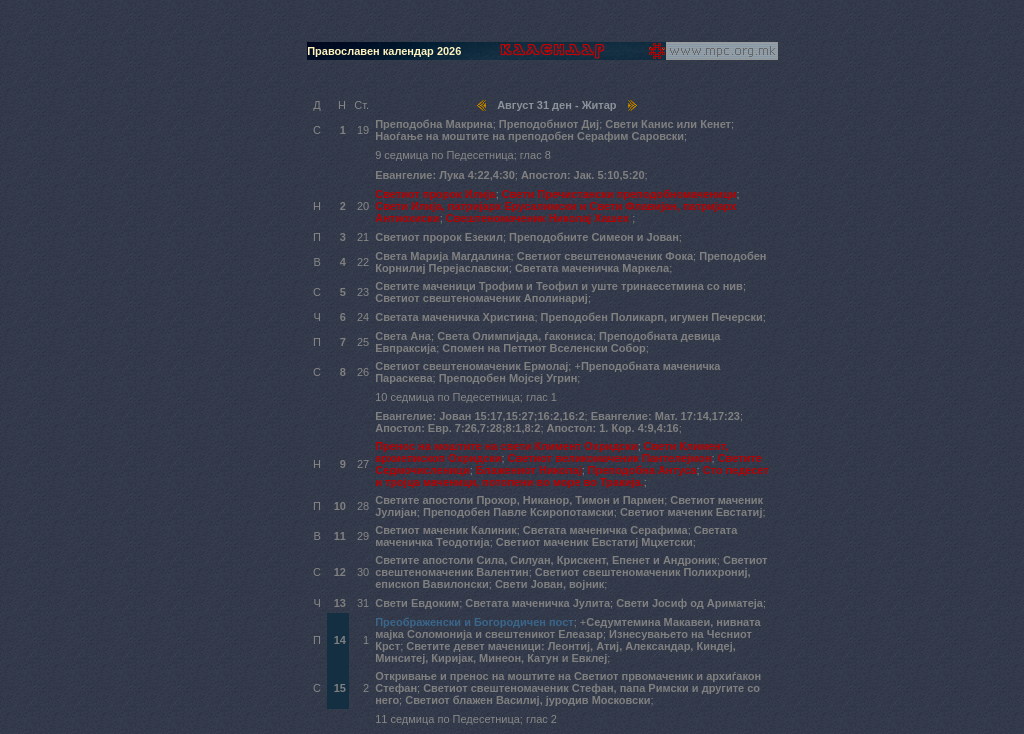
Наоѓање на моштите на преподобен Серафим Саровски (529, 136)
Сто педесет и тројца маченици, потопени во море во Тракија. (572, 476)
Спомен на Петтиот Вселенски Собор (543, 348)
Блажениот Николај (529, 470)
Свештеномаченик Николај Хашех (539, 218)
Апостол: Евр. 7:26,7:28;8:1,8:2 (457, 428)
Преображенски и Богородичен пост (474, 622)
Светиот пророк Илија (435, 194)
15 (340, 688)
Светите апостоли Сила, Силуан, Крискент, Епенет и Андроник (546, 560)
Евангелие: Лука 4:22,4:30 (445, 175)
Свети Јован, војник (549, 584)
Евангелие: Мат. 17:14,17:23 (665, 416)
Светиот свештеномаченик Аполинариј (481, 298)
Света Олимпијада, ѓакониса (515, 336)
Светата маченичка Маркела (592, 268)
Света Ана (403, 336)
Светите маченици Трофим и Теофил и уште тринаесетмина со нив (559, 286)
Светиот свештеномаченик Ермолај (471, 366)
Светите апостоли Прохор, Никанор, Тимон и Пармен (519, 500)
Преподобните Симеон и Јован (594, 237)
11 (340, 536)
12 (340, 572)
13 (340, 603)
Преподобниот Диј (549, 124)
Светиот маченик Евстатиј (691, 512)
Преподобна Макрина (433, 124)
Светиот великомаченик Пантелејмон (610, 458)
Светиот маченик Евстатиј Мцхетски (594, 542)
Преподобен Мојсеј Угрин (508, 378)
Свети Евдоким (417, 603)
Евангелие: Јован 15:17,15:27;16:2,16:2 (479, 416)
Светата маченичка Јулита (537, 603)
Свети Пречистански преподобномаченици (619, 194)
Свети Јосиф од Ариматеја (689, 603)
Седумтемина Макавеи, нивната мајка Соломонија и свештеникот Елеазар (568, 628)
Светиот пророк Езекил (439, 237)
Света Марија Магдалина (442, 256)
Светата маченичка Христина (454, 317)
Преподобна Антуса (642, 470)
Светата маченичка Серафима (605, 530)
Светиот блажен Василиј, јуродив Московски (527, 700)
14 (340, 640)
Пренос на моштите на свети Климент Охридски (506, 446)
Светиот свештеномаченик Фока (605, 256)
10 (340, 506)
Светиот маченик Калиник (446, 530)
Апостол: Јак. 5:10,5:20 (583, 175)
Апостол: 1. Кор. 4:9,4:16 (613, 428)
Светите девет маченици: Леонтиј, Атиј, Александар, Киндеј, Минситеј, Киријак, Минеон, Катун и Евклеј (555, 652)
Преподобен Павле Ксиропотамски (518, 512)
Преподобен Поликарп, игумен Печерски (652, 317)
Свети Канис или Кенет (668, 124)
